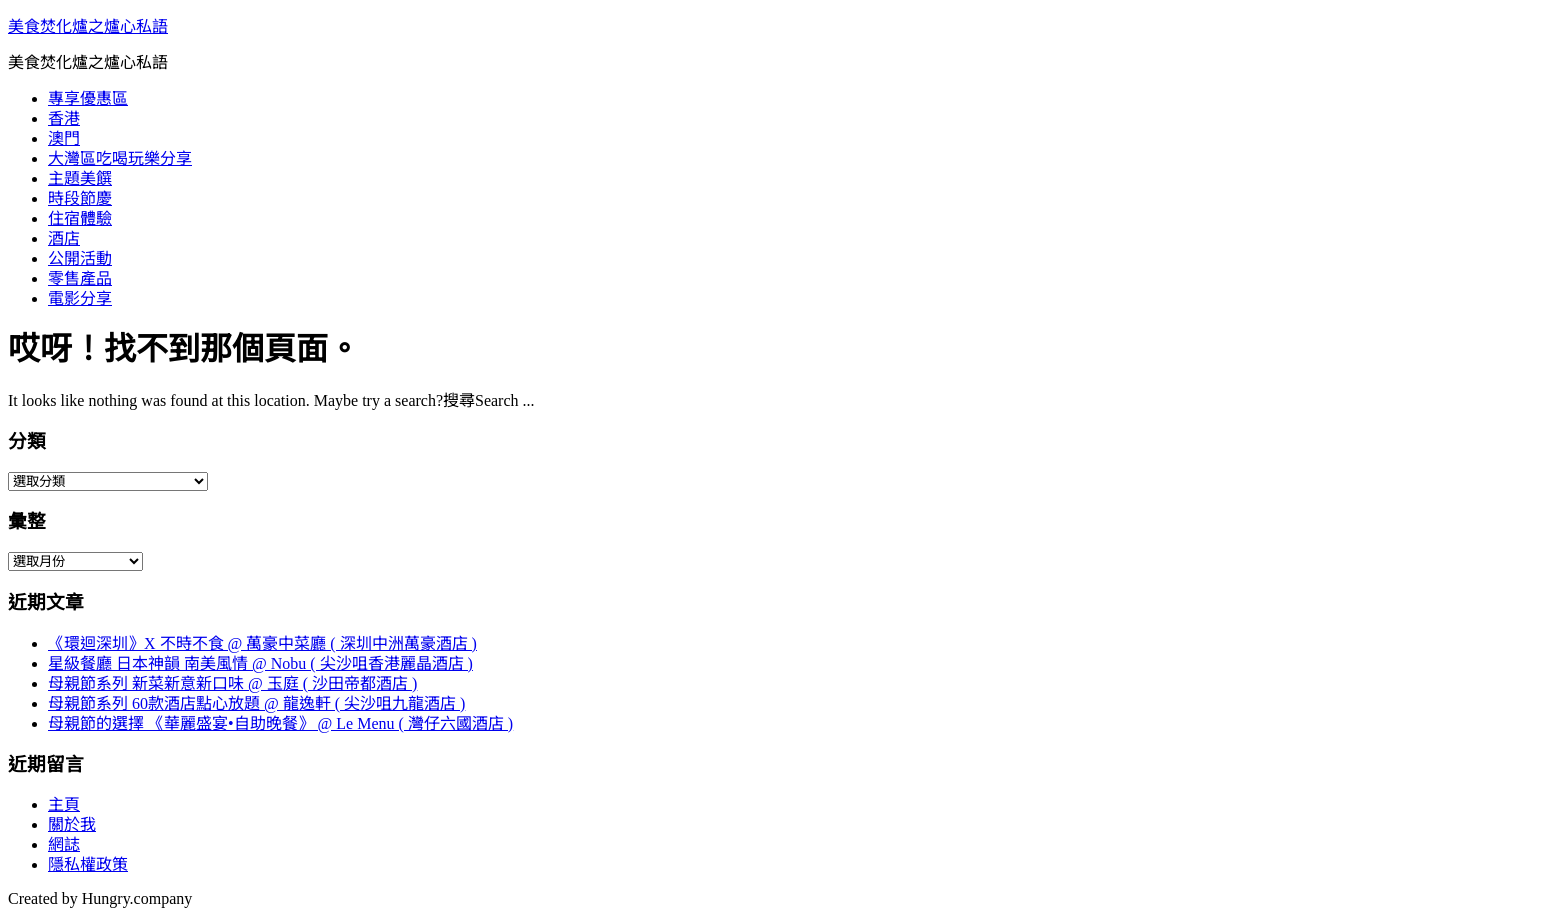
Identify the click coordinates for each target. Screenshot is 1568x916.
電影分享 (80, 298)
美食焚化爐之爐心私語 (88, 26)
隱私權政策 (88, 864)
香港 (64, 118)
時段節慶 (80, 198)
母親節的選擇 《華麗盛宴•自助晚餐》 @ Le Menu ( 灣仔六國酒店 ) (280, 723)
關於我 (72, 824)
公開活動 (80, 258)
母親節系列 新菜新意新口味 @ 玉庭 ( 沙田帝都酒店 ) (232, 683)
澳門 (64, 138)
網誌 (64, 844)
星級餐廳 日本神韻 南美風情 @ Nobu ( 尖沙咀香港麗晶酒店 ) (260, 663)
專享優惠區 (88, 98)
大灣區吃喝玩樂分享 (120, 158)
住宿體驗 (80, 218)
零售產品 (80, 278)
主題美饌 (80, 178)
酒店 (64, 238)
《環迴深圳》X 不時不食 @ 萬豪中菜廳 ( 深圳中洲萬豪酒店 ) (262, 643)
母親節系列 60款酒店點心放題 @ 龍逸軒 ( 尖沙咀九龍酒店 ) (256, 703)
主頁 (64, 804)
